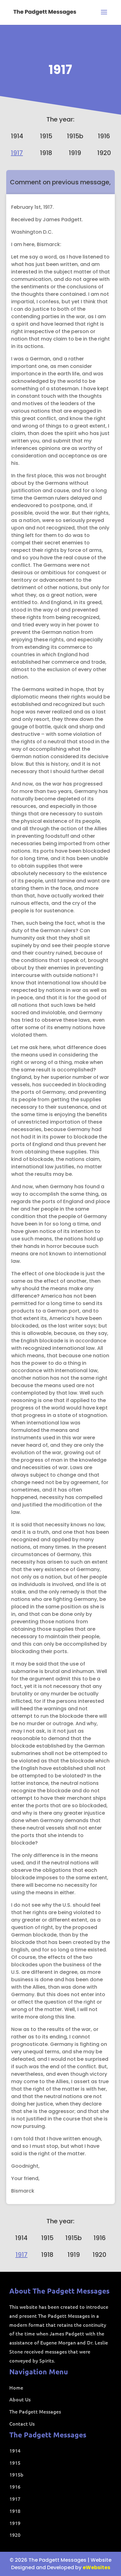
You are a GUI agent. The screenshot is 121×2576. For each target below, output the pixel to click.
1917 (60, 69)
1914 (17, 136)
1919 (75, 153)
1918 (46, 153)
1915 (46, 136)
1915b (75, 136)
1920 (104, 153)
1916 (104, 136)
